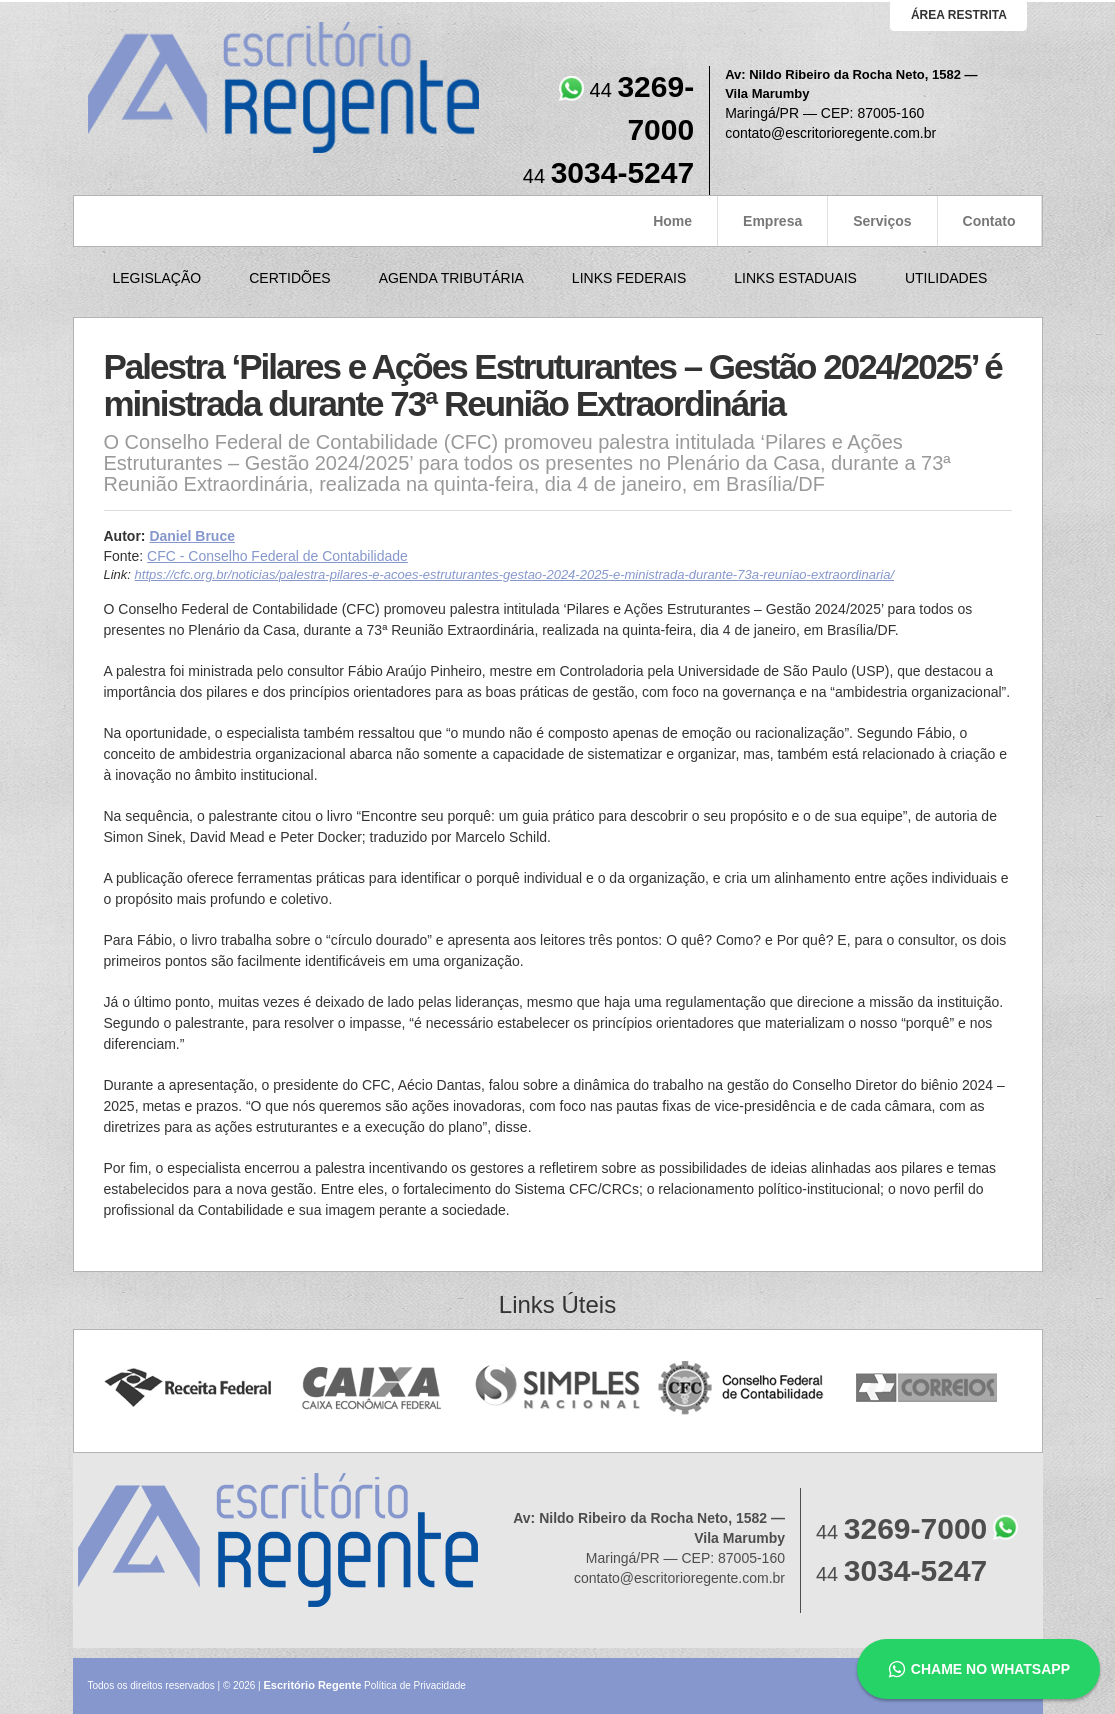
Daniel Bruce (192, 536)
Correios (927, 1388)
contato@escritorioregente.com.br (830, 133)
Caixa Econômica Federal (372, 1388)
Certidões (289, 278)
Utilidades (946, 278)
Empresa (772, 221)
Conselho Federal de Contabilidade (742, 1388)
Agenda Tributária (451, 278)
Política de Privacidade (415, 1685)
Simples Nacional (557, 1388)
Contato (989, 221)
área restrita (959, 15)
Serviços (882, 221)
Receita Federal (187, 1388)
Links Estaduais (795, 278)
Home (672, 221)
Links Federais (629, 278)
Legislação (157, 278)
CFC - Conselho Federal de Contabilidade (277, 556)
